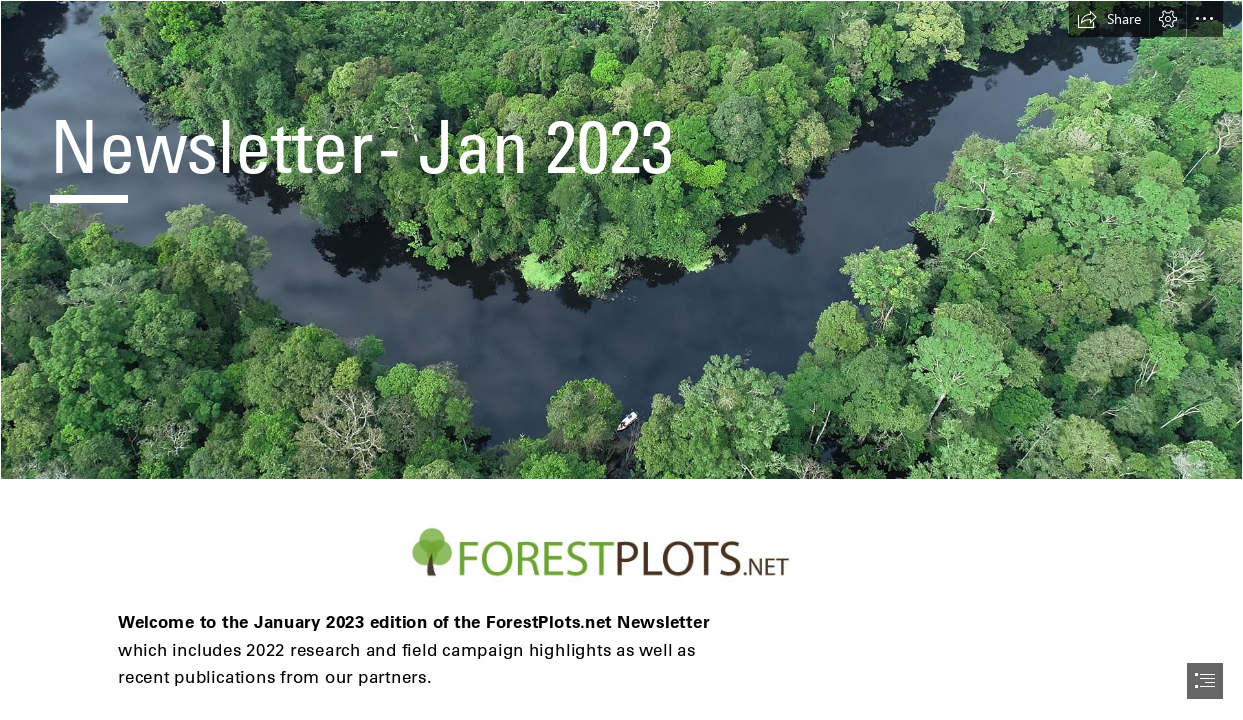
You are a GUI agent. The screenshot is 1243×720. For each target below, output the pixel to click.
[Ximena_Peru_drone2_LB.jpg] (621, 240)
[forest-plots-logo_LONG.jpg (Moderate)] (621, 553)
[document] (621, 360)
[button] (1109, 19)
